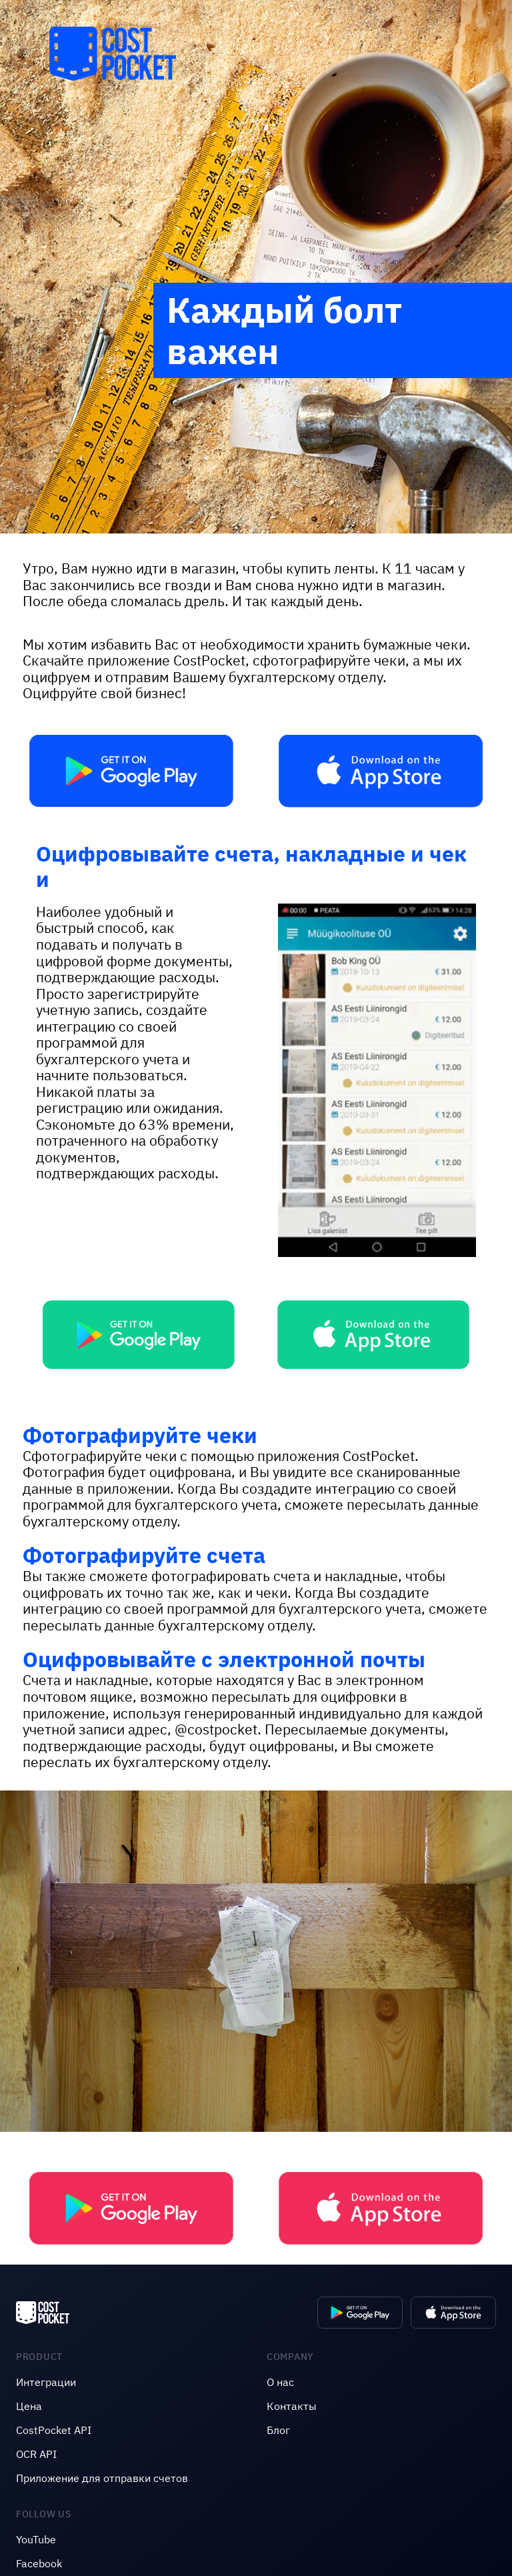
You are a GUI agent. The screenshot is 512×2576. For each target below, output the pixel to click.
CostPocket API (53, 2430)
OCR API (36, 2454)
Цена (29, 2406)
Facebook (39, 2563)
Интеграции (46, 2382)
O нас (280, 2382)
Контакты (292, 2406)
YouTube (36, 2539)
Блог (278, 2430)
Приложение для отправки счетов (102, 2478)
